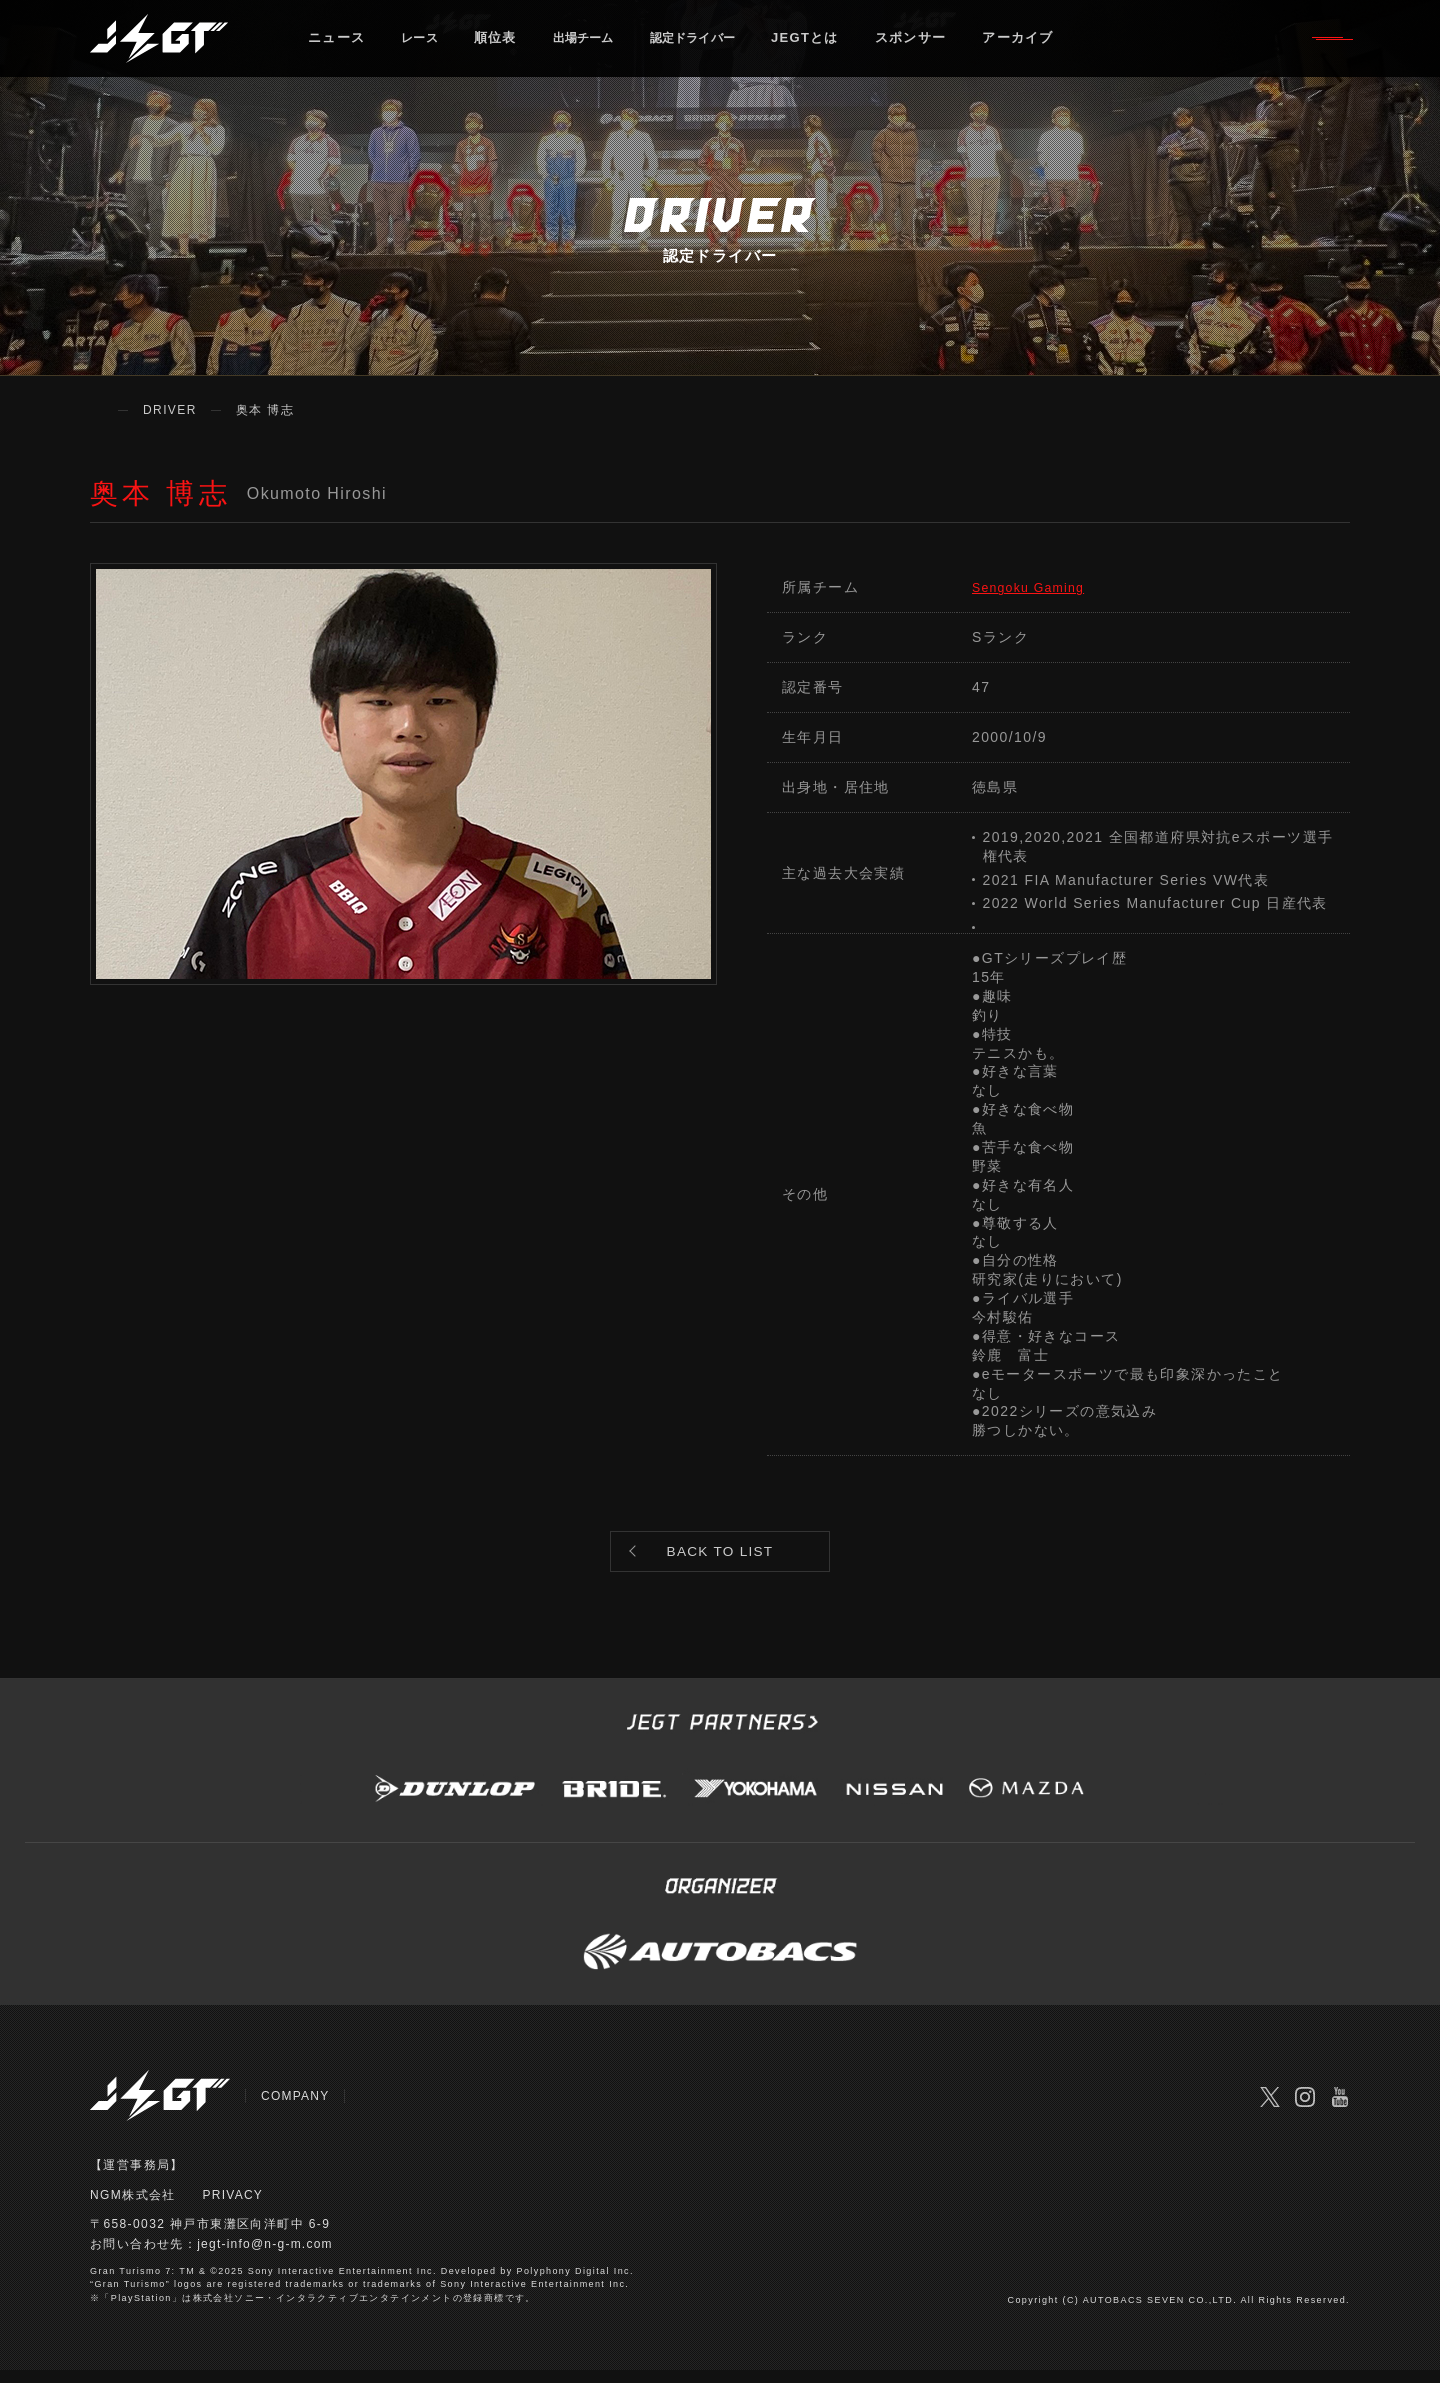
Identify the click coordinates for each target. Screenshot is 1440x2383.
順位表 (501, 44)
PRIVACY (234, 2207)
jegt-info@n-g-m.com (266, 2257)
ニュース (336, 44)
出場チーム (595, 44)
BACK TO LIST (720, 1557)
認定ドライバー (717, 44)
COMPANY (296, 2108)
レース (422, 44)
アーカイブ (1050, 44)
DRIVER (170, 410)
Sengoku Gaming (1036, 587)
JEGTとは (837, 44)
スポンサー (942, 44)
